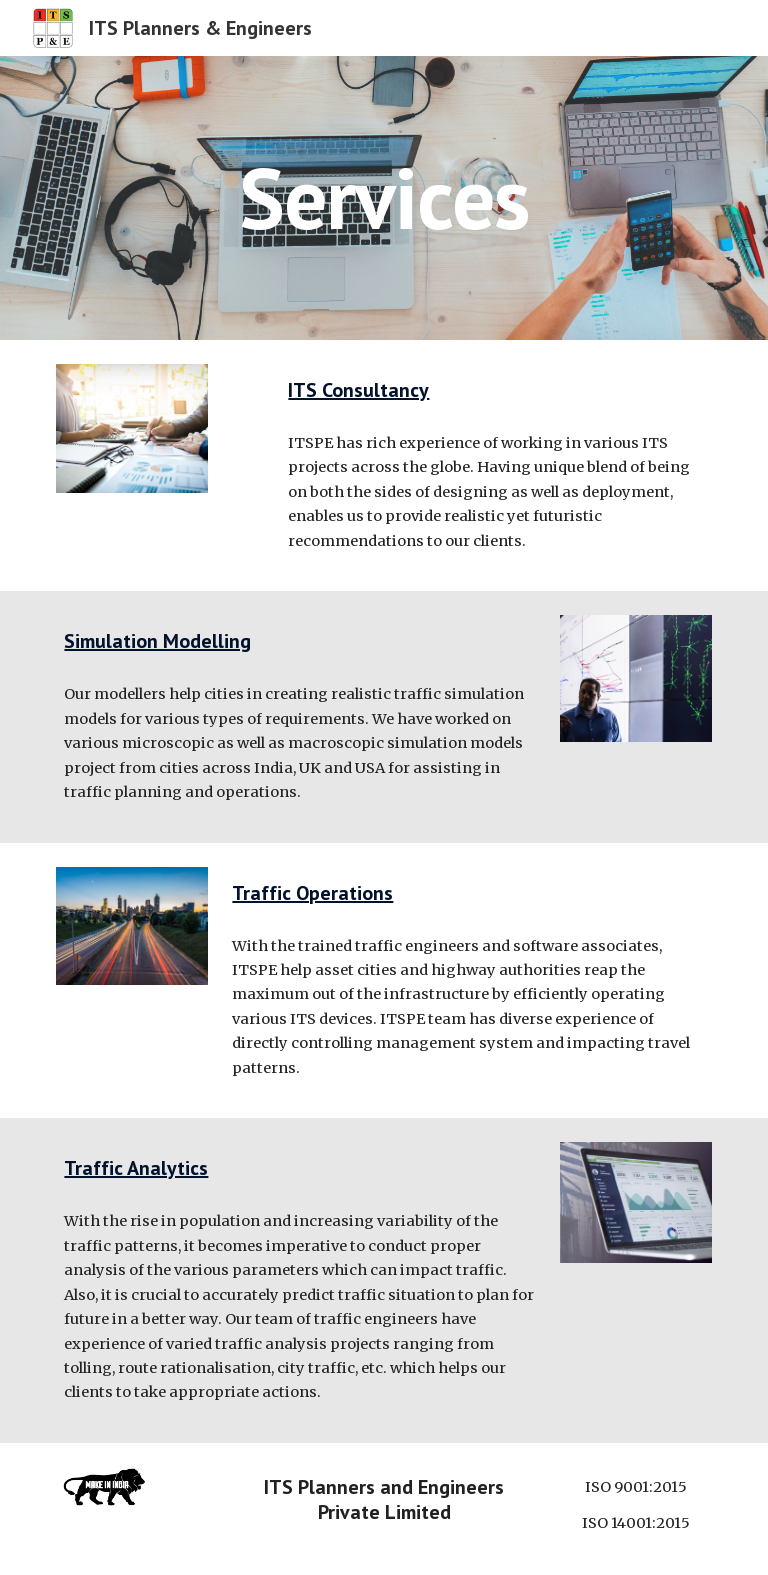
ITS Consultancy (358, 390)
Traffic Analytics (136, 1168)
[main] (383, 197)
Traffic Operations (312, 893)
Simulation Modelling (157, 641)
